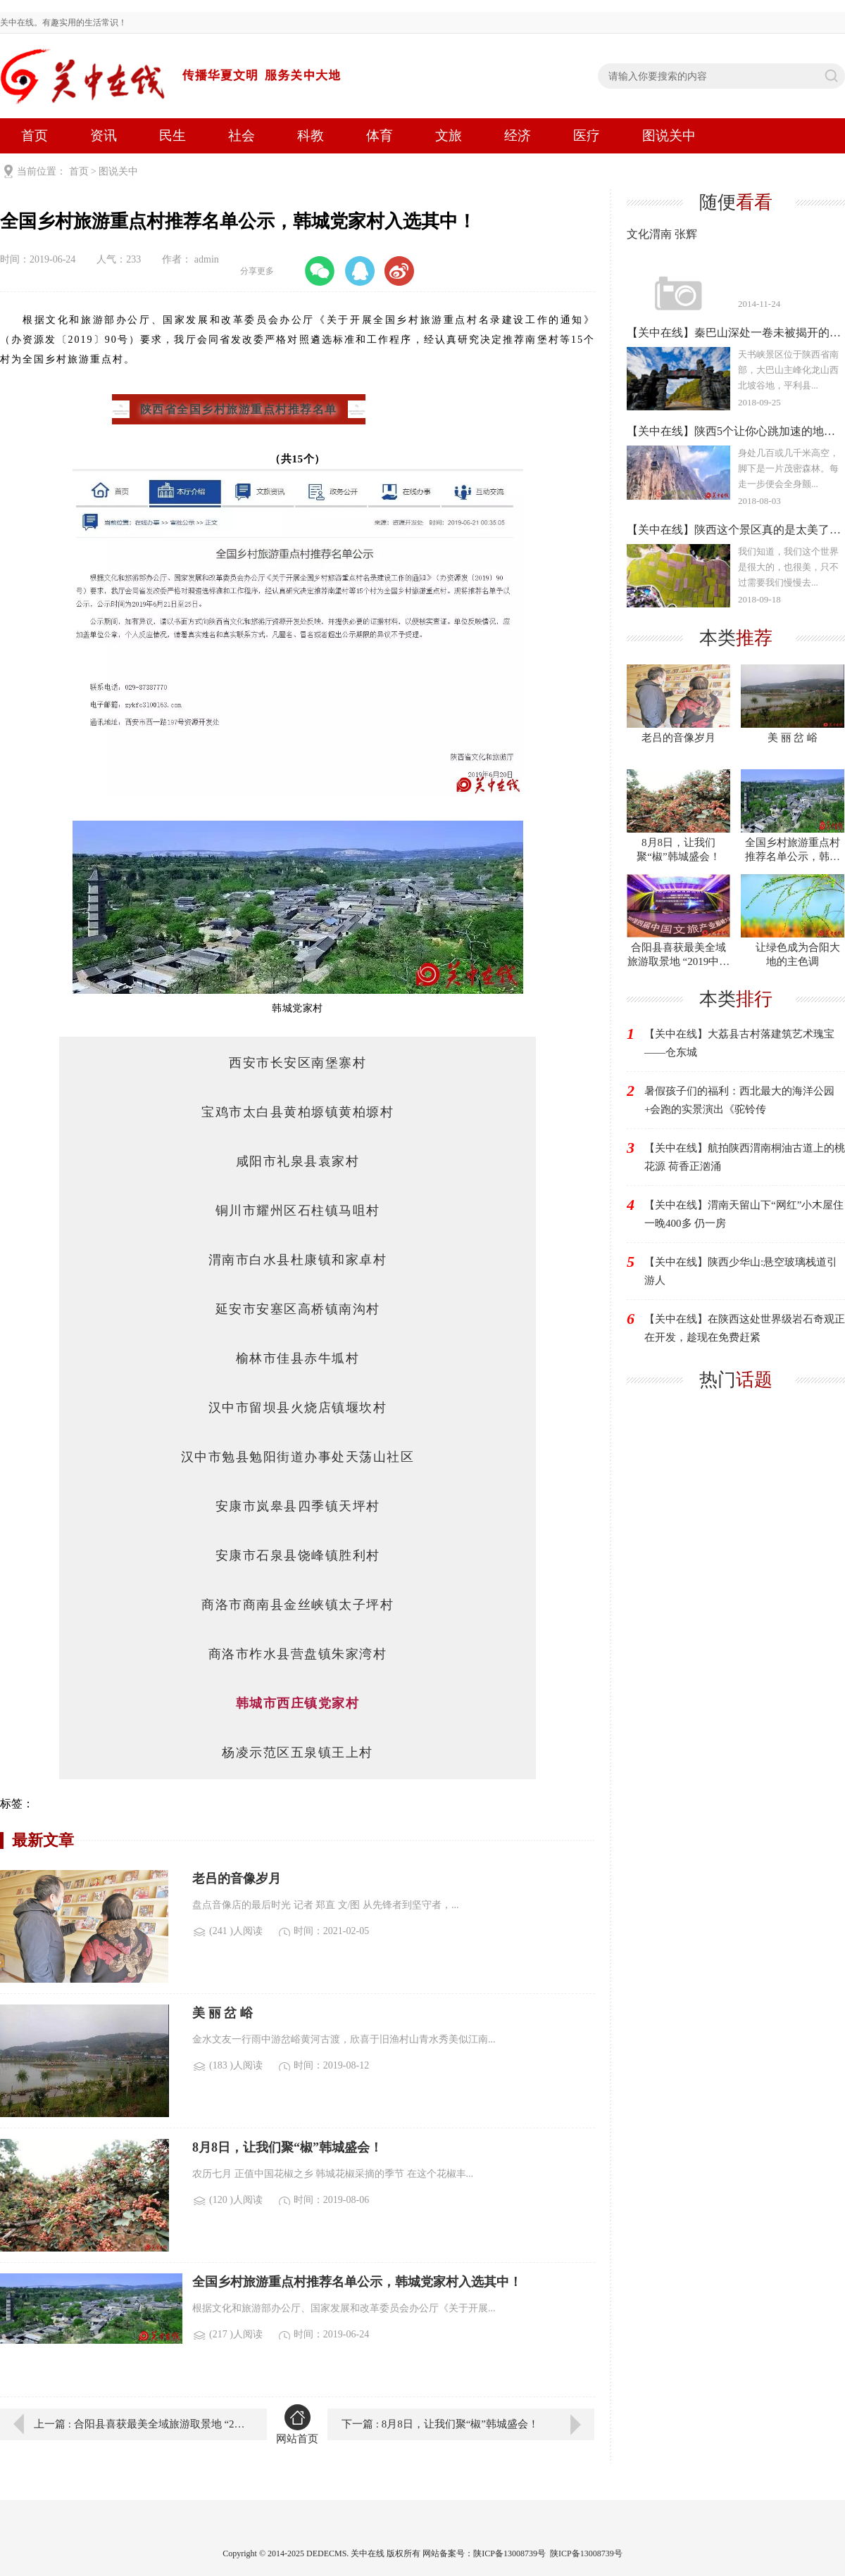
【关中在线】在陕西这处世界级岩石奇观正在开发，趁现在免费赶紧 (744, 1328)
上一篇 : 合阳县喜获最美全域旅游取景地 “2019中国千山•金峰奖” (140, 2424)
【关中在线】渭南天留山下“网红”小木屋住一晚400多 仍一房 (744, 1214)
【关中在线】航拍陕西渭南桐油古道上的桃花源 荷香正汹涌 (744, 1157)
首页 (34, 135)
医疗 (586, 135)
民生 (172, 135)
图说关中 (669, 135)
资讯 (103, 135)
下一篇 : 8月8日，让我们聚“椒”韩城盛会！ (440, 2424)
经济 (517, 135)
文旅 (448, 135)
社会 (241, 135)
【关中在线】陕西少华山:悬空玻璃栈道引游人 (740, 1271)
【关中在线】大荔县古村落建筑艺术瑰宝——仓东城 (739, 1043)
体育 (379, 135)
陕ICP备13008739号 (586, 2553)
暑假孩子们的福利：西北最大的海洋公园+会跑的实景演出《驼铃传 (739, 1100)
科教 (310, 135)
